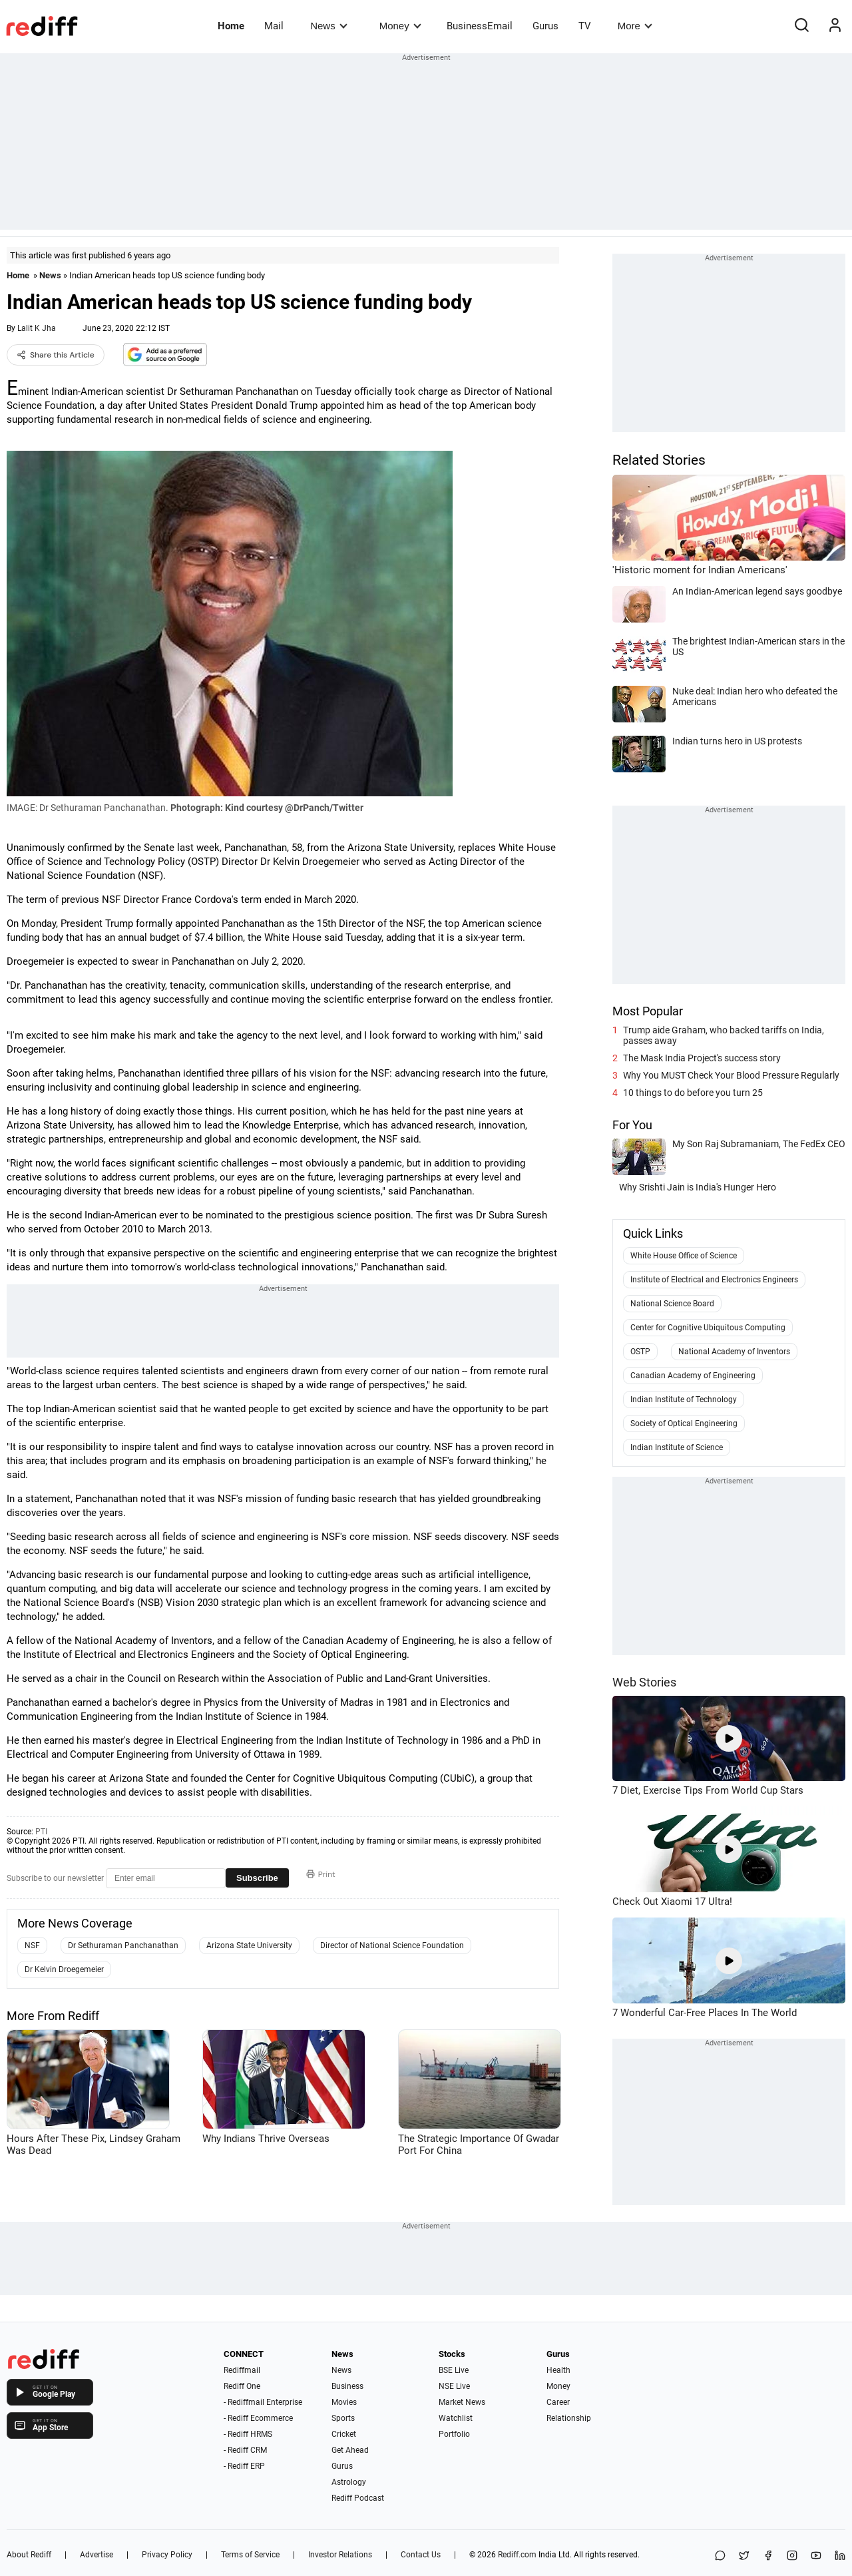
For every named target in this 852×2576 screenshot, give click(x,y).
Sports (343, 2418)
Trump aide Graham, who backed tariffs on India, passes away (723, 1035)
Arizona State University (249, 1945)
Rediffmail (242, 2370)
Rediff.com (517, 2554)
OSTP (640, 1351)
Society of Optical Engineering (684, 1423)
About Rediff (29, 2554)
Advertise (96, 2554)
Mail (274, 26)
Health (558, 2370)
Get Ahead (350, 2450)
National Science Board (672, 1303)
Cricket (343, 2434)
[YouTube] (816, 2556)
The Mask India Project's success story (702, 1058)
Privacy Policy (167, 2554)
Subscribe (257, 1878)
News (328, 25)
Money (400, 25)
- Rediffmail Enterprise (263, 2402)
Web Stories (644, 1682)
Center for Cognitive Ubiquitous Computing (707, 1327)
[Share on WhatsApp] (720, 2556)
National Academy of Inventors (734, 1351)
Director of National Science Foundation (392, 1945)
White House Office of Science (683, 1255)
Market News (462, 2402)
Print (320, 1874)
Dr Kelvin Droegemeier (64, 1969)
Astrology (348, 2482)
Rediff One (242, 2386)
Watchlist (456, 2418)
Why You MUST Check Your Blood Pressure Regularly (731, 1075)
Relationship (568, 2418)
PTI (41, 1831)
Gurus (545, 26)
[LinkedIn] (840, 2556)
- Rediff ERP (244, 2466)
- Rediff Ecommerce (258, 2418)
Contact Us (421, 2554)
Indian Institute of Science (676, 1447)
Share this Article (56, 355)
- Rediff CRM (245, 2450)
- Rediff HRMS (248, 2434)
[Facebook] (768, 2556)
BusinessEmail (480, 26)
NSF (32, 1945)
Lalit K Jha (36, 328)
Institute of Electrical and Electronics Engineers (714, 1279)
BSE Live (454, 2370)
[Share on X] (744, 2556)
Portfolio (454, 2434)
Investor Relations (340, 2554)
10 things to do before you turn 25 (693, 1092)
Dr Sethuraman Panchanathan (123, 1945)
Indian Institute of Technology (683, 1399)
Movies (344, 2402)
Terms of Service (250, 2554)
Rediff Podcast (357, 2498)
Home (231, 26)
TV (584, 26)
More (635, 25)
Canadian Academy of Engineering (692, 1375)
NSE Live (454, 2386)
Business (347, 2386)
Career (558, 2402)
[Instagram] (792, 2556)
